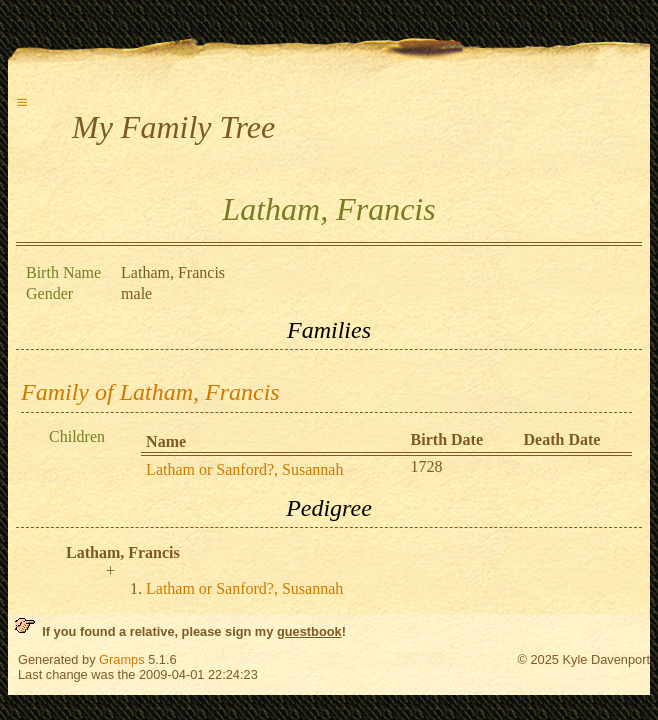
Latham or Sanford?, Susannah (244, 469)
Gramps (122, 659)
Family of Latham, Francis (150, 392)
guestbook (309, 631)
